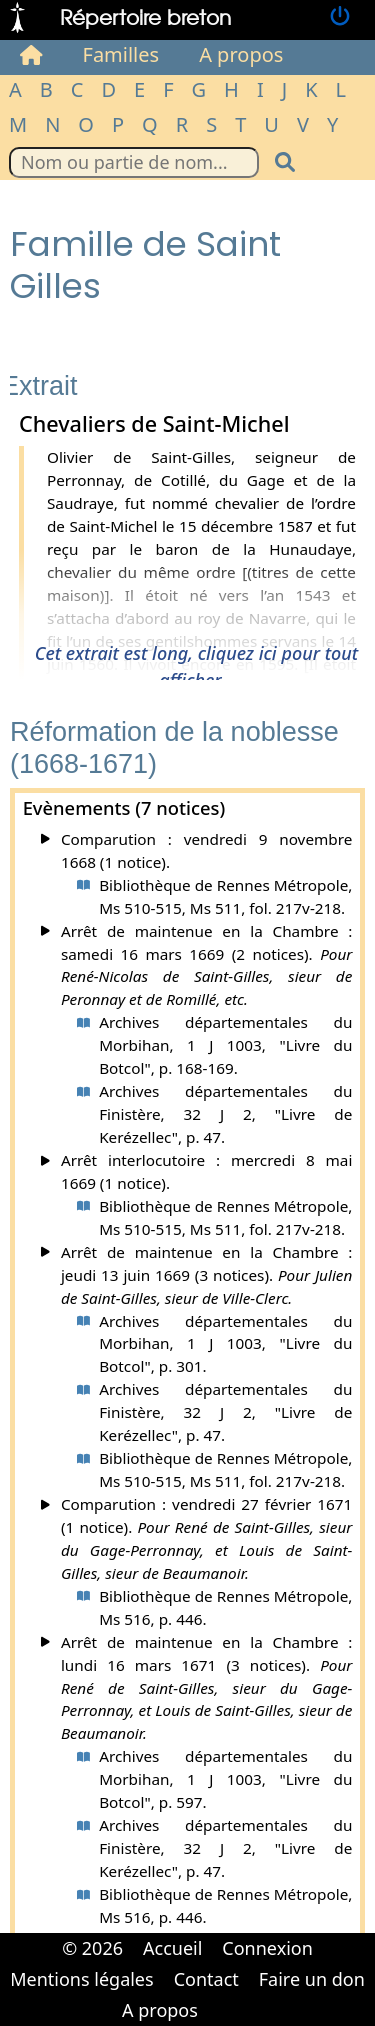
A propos (241, 54)
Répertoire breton (145, 16)
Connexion (267, 1948)
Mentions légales (81, 1979)
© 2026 (92, 1948)
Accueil (172, 1948)
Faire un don (312, 1979)
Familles (121, 54)
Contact (206, 1979)
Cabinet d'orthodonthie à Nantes (222, 1996)
